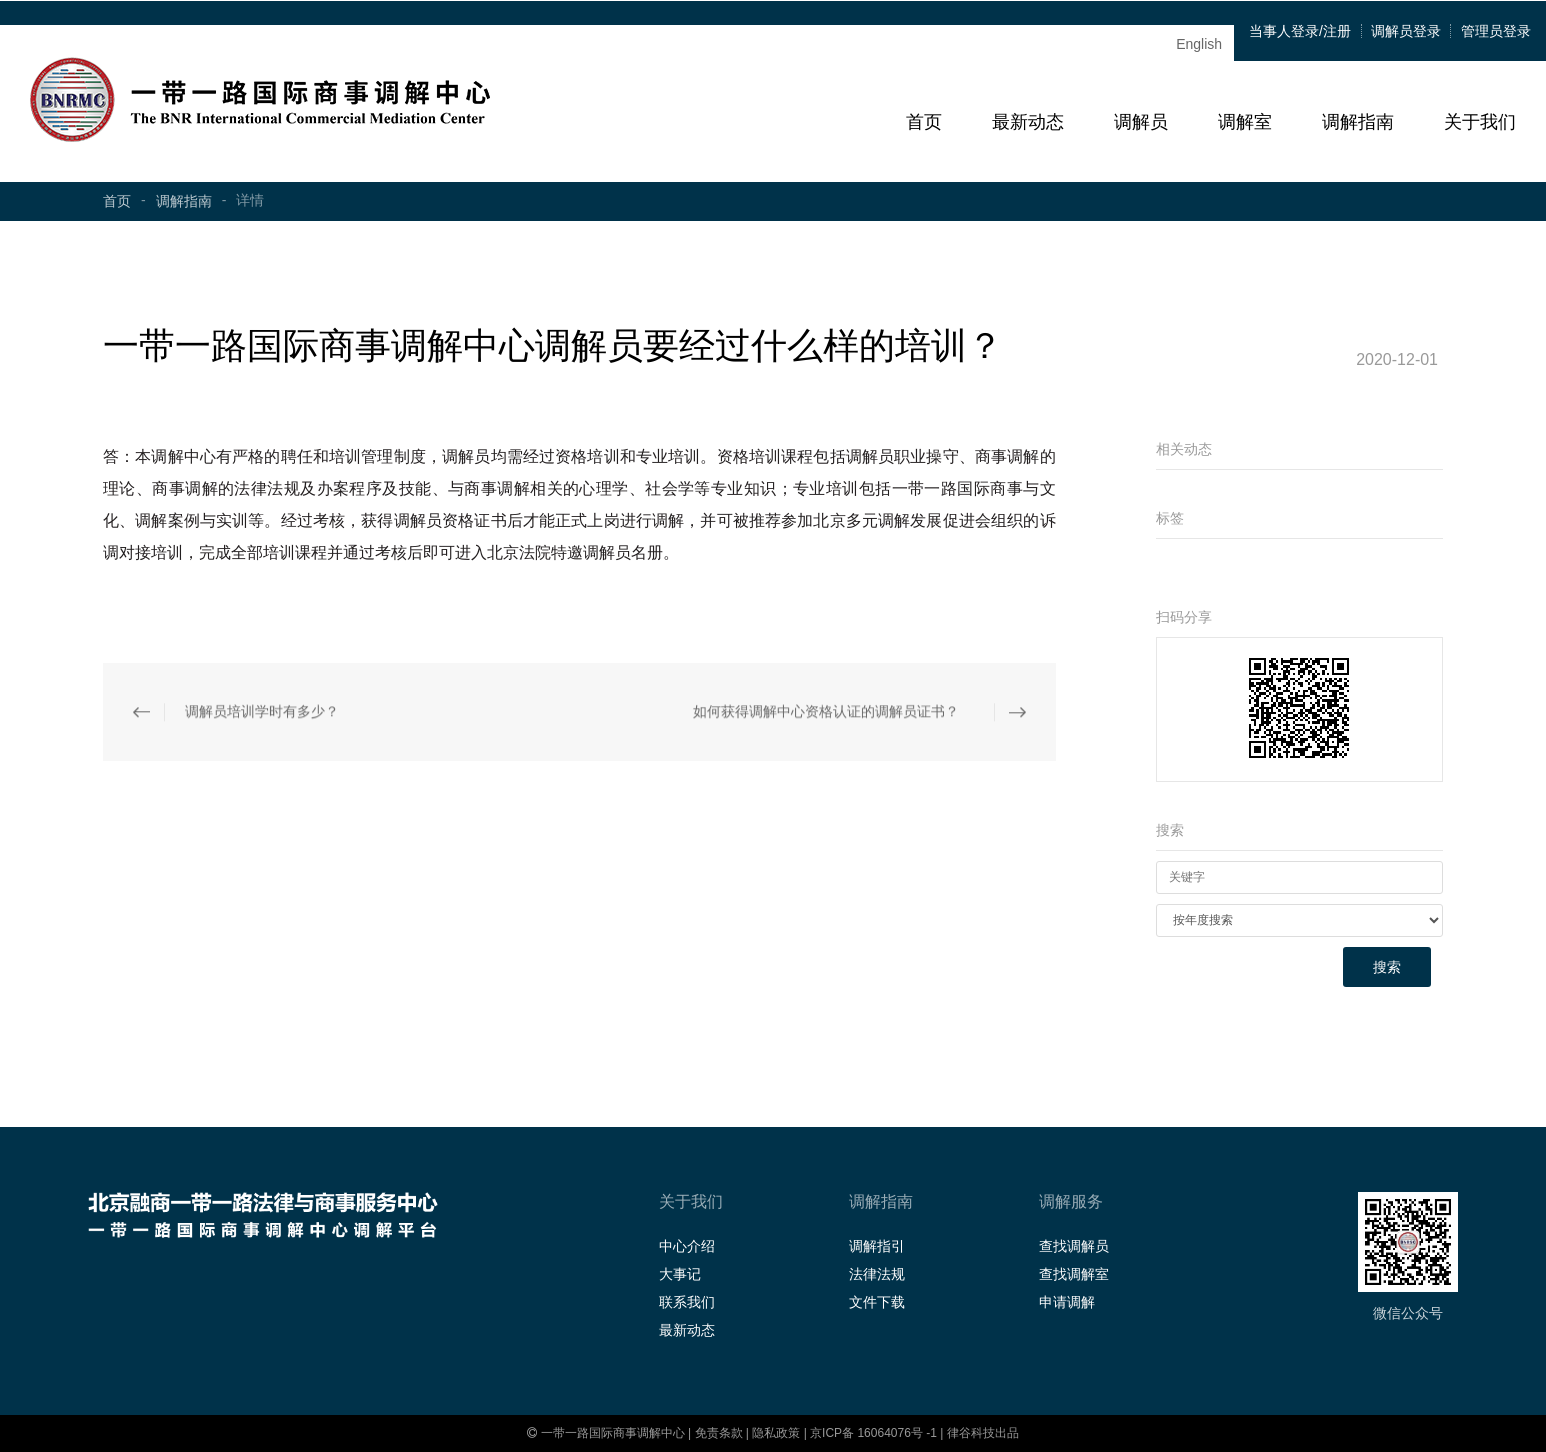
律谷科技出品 (983, 1433)
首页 (924, 122)
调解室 (1245, 122)
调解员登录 (1406, 31)
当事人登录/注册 (1300, 31)
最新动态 (1028, 122)
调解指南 (1358, 122)
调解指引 (877, 1246)
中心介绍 (687, 1246)
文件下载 (877, 1302)
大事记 (680, 1274)
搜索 (1387, 967)
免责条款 (719, 1433)
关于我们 (1480, 122)
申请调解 (1067, 1302)
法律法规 (877, 1274)
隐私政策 (776, 1433)
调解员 (1141, 122)
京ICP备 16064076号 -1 (875, 1433)
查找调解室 (1074, 1274)
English (1199, 44)
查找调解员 (1074, 1246)
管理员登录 (1496, 31)
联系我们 (687, 1302)
